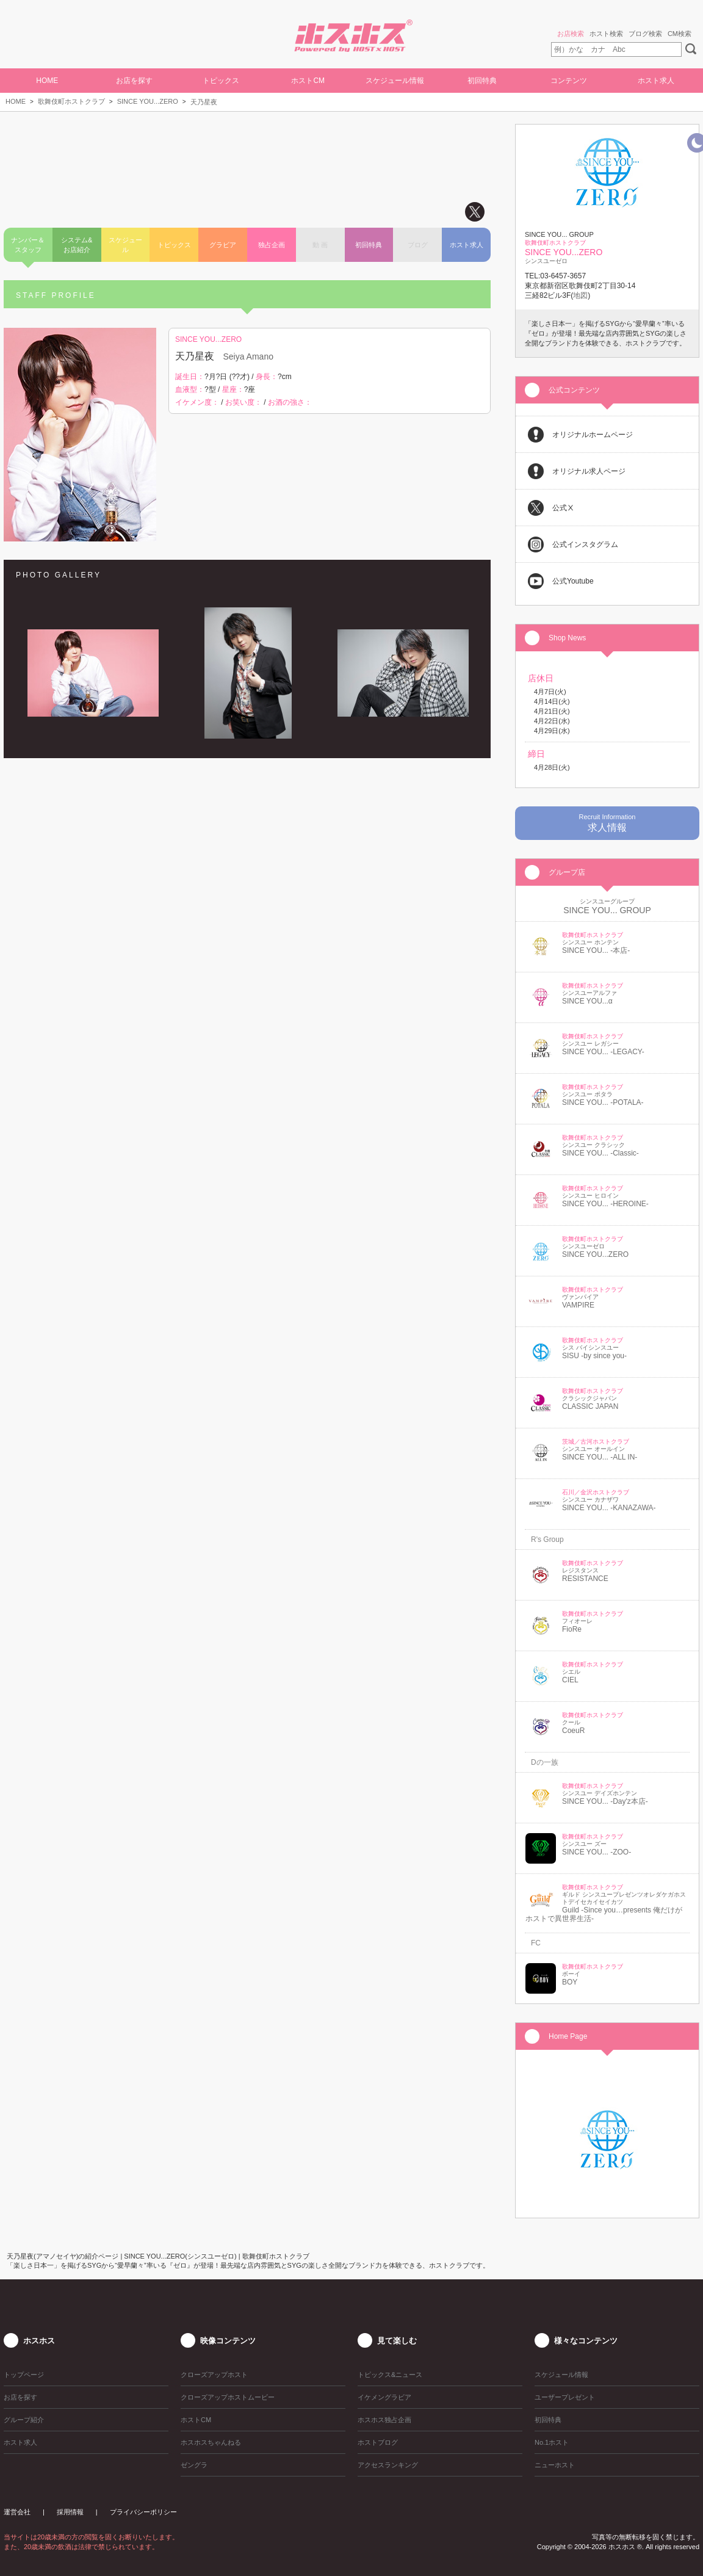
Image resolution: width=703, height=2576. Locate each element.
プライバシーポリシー (143, 2512)
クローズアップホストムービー (228, 2397)
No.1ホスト (552, 2442)
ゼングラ (194, 2465)
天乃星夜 (203, 102)
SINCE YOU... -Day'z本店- (605, 1801)
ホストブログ (378, 2442)
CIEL (570, 1680)
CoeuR (573, 1730)
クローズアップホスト (214, 2374)
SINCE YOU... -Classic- (600, 1153)
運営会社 (17, 2512)
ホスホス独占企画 (384, 2419)
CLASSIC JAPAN (590, 1406)
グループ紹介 (24, 2419)
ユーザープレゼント (565, 2397)
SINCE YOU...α (587, 1001)
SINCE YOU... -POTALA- (603, 1102)
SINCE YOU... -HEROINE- (605, 1203)
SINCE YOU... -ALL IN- (599, 1457)
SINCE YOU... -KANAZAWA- (609, 1507)
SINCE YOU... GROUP (607, 910)
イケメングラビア (384, 2397)
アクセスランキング (388, 2465)
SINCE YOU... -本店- (596, 950)
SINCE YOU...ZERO (147, 101)
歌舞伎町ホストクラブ (71, 101)
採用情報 (70, 2512)
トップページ (24, 2374)
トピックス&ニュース (390, 2374)
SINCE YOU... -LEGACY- (603, 1051)
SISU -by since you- (594, 1355)
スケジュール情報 (395, 80)
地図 (580, 295)
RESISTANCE (585, 1578)
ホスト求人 (656, 80)
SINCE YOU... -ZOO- (596, 1852)
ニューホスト (555, 2465)
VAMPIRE (578, 1305)
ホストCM (308, 80)
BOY (569, 1982)
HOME (47, 80)
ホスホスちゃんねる (211, 2442)
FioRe (572, 1629)
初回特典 (482, 80)
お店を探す (134, 80)
